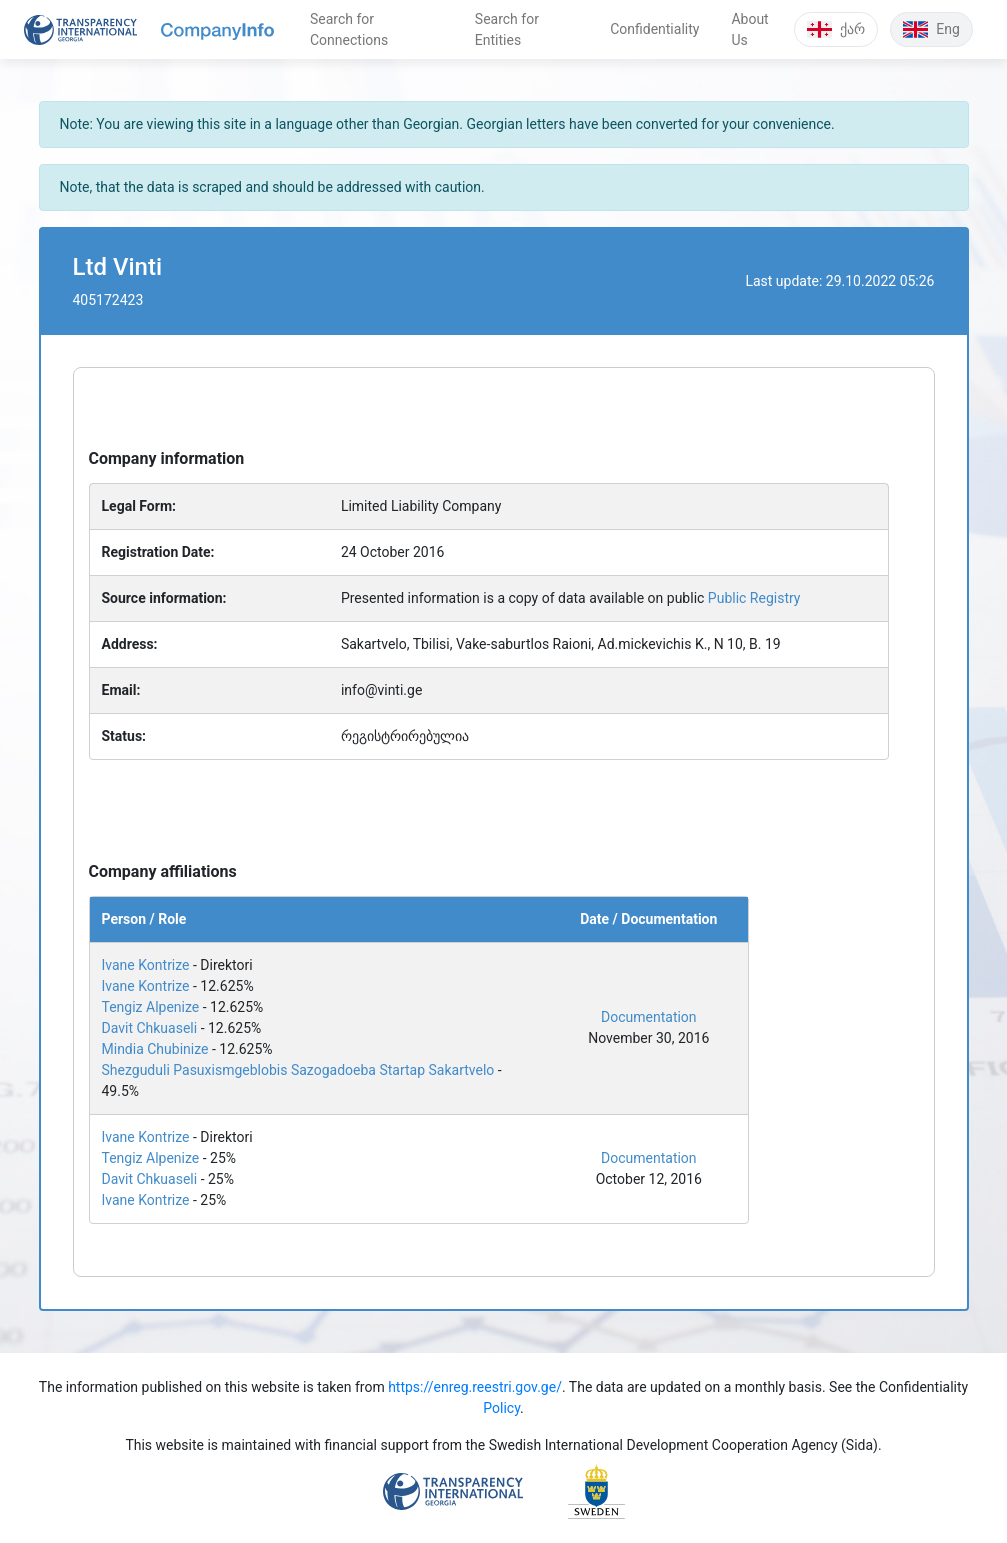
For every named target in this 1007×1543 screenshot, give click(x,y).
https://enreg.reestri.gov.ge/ (475, 1387)
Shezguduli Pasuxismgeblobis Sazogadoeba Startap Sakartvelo (298, 1070)
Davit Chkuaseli (150, 1028)
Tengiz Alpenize (151, 1007)
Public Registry (754, 598)
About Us (749, 29)
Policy (501, 1408)
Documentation (649, 1017)
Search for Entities (507, 29)
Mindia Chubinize (155, 1049)
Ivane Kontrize (146, 965)
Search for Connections (349, 29)
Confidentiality (654, 29)
